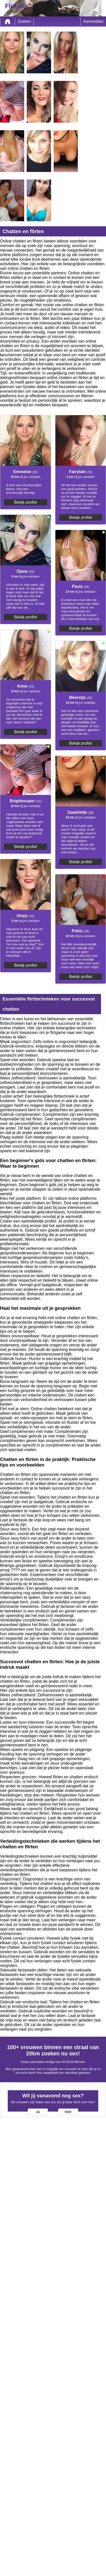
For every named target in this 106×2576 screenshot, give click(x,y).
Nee (68, 2112)
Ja (38, 2112)
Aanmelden (93, 21)
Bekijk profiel (25, 502)
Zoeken (24, 21)
